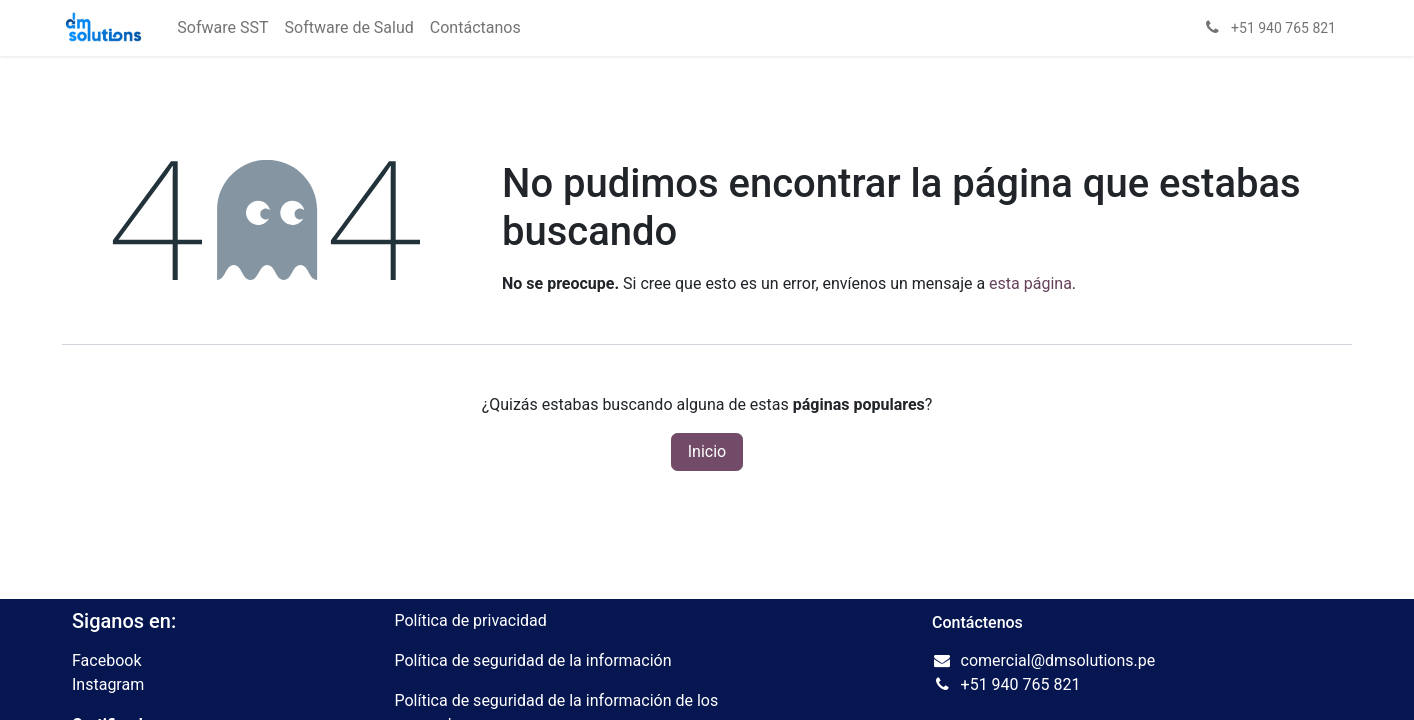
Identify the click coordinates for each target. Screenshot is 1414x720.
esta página (1030, 283)
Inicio (707, 451)
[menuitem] (222, 28)
